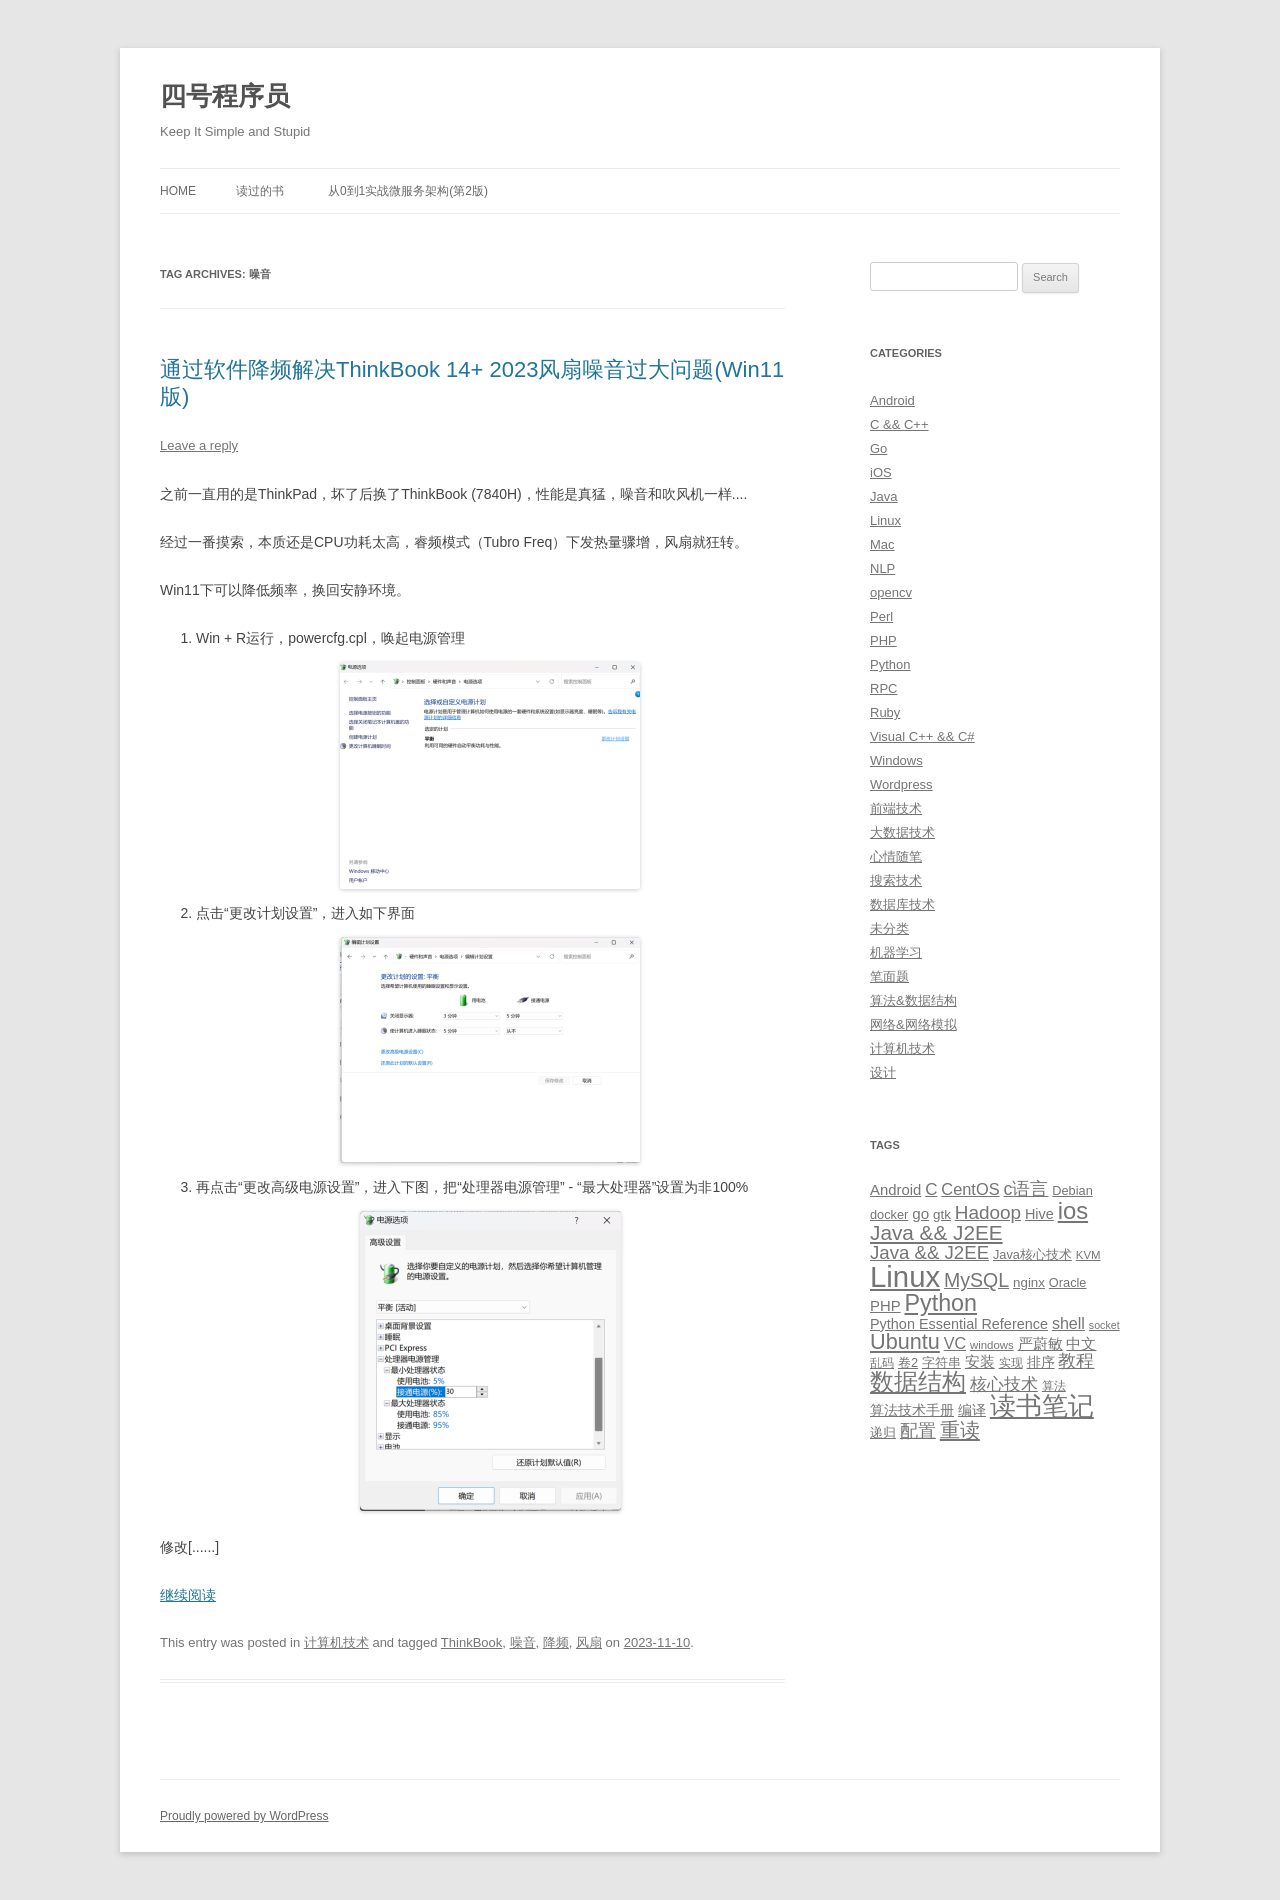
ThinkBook (471, 1642)
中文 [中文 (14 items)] (1081, 1344)
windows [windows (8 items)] (992, 1345)
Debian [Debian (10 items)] (1072, 1190)
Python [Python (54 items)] (940, 1303)
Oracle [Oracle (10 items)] (1068, 1282)
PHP (883, 640)
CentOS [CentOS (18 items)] (970, 1189)
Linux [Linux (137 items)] (905, 1276)
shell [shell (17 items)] (1068, 1323)
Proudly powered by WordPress (244, 1816)
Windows (896, 760)
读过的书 (260, 191)
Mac (882, 544)
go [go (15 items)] (920, 1213)
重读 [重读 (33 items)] (960, 1430)
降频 (556, 1642)
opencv (891, 592)
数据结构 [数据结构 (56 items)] (918, 1382)
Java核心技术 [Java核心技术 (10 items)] (1032, 1254)
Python (890, 664)
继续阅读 (188, 1595)
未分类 (889, 928)
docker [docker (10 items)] (889, 1214)
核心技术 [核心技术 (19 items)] (1004, 1384)
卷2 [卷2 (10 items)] (908, 1362)
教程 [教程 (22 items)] (1076, 1361)
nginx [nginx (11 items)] (1029, 1282)
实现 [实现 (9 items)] (1011, 1363)
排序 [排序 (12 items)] (1041, 1362)
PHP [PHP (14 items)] (885, 1306)
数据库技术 (902, 904)
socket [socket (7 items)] (1104, 1325)
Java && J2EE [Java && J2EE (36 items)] (936, 1232)
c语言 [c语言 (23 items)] (1025, 1189)
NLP (882, 568)
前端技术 (896, 808)
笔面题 (889, 976)
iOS (881, 472)
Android (892, 400)
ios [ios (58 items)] (1073, 1210)
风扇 (589, 1642)
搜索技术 (896, 880)
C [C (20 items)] (931, 1189)
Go (878, 448)
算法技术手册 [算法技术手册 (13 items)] (912, 1410)
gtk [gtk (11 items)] (942, 1214)
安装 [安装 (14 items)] (980, 1362)
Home (178, 191)
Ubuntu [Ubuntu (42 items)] (905, 1341)
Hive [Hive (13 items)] (1039, 1214)
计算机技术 (336, 1642)
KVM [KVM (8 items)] (1088, 1255)
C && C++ (899, 424)
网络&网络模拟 (913, 1024)
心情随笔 (896, 856)
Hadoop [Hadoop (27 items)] (988, 1212)
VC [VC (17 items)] (955, 1343)
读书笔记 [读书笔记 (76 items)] (1042, 1406)
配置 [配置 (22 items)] (918, 1431)
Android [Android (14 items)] (895, 1190)
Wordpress (901, 784)
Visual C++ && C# (922, 736)
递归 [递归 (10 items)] (883, 1432)
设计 (883, 1072)
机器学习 (896, 952)
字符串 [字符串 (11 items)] (941, 1362)
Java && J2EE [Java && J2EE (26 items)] (929, 1252)
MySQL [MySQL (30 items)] (976, 1280)
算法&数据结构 (913, 1000)
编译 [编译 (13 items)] (972, 1410)
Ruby (885, 712)
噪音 (523, 1642)
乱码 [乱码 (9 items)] (882, 1363)
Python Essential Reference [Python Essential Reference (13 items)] (959, 1324)
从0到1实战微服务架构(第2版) (408, 191)
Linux (885, 520)
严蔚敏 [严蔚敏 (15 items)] (1040, 1343)
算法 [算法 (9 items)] (1054, 1386)
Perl (881, 616)
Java (883, 496)
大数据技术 (902, 832)
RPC (883, 688)
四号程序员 (225, 96)
